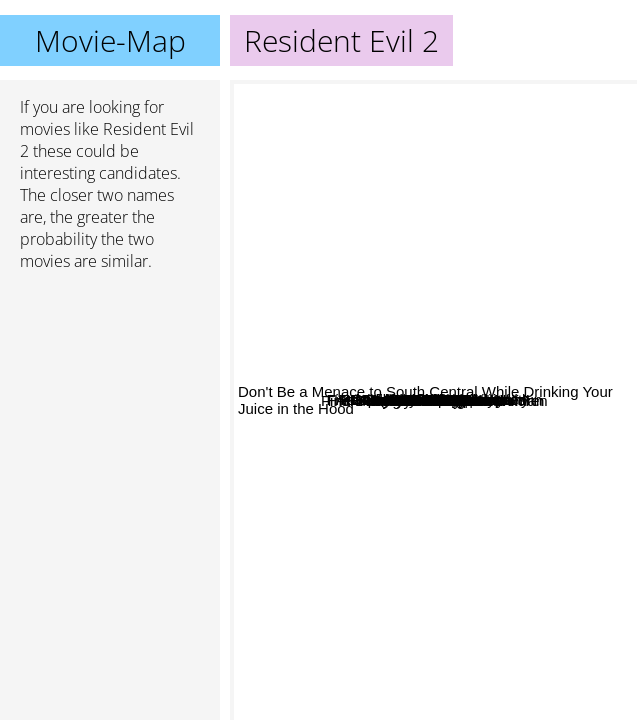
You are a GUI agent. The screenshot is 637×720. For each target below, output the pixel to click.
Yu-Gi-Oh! (517, 630)
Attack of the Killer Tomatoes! (335, 230)
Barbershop (414, 245)
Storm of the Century (506, 214)
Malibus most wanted (360, 347)
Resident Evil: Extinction (422, 435)
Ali (462, 611)
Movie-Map (110, 40)
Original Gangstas (398, 510)
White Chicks (481, 306)
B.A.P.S (375, 596)
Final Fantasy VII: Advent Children (487, 560)
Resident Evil (498, 456)
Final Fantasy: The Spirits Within (521, 267)
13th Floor (533, 93)
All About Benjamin (375, 375)
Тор (415, 193)
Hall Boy (382, 423)
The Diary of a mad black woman (463, 330)
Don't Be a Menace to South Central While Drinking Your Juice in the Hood (425, 698)
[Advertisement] (110, 393)
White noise (484, 374)
